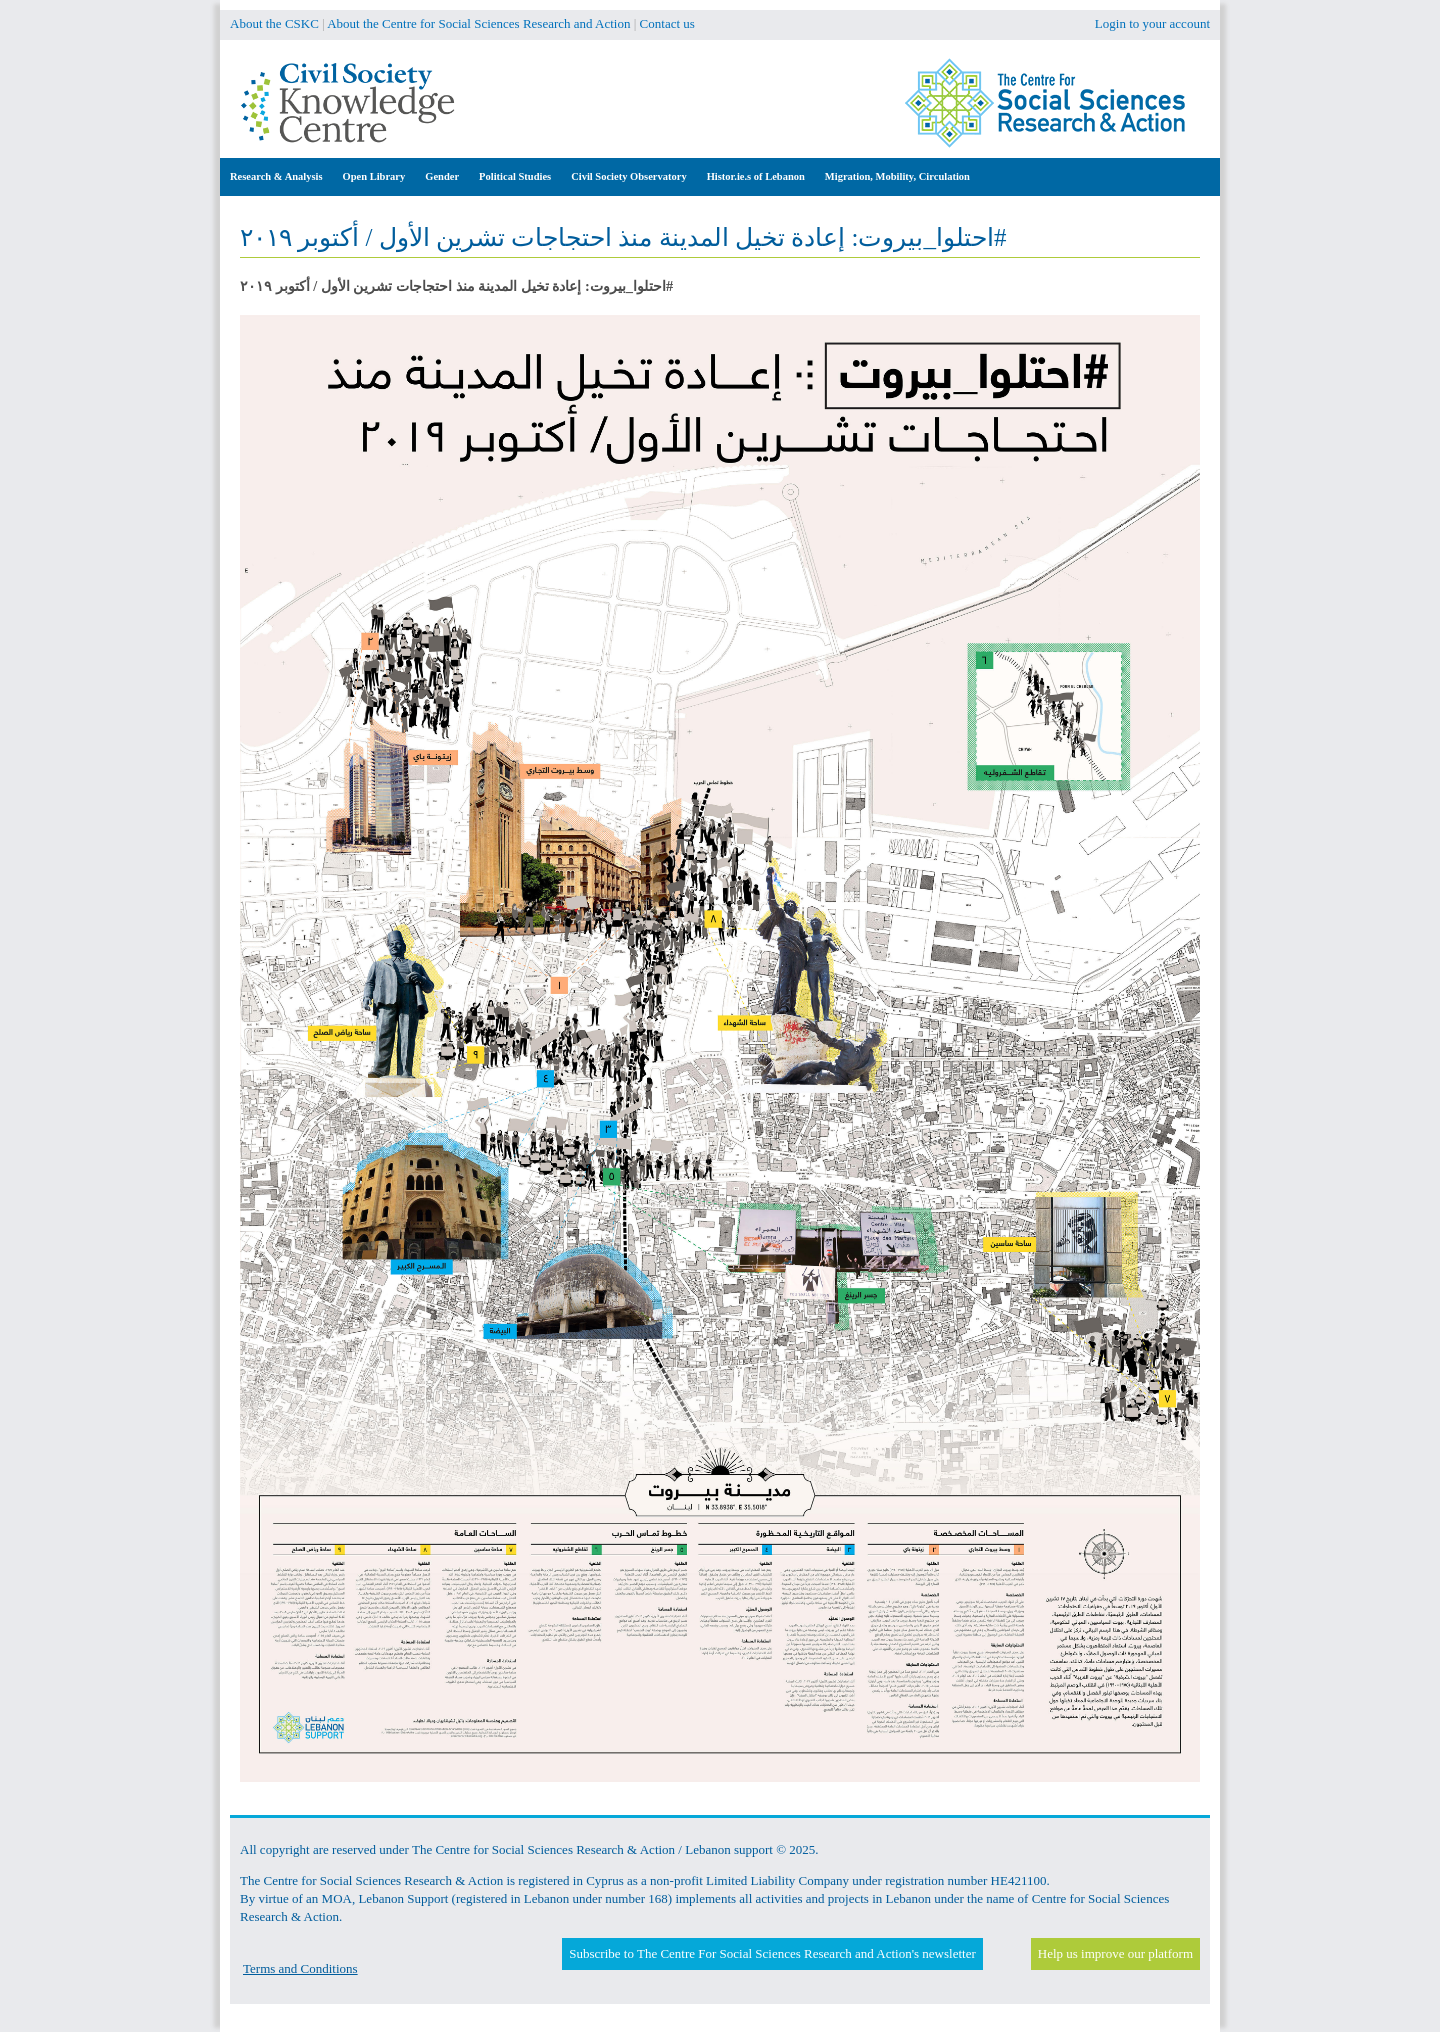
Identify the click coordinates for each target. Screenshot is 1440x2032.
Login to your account (1152, 23)
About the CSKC (274, 23)
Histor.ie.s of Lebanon (756, 176)
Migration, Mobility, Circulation (897, 176)
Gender (442, 176)
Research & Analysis (276, 176)
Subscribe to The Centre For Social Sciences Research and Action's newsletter (772, 1953)
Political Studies (515, 176)
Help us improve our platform (1115, 1953)
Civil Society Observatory (628, 176)
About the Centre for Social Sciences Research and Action (478, 23)
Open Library (374, 176)
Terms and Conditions (300, 1968)
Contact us (667, 23)
